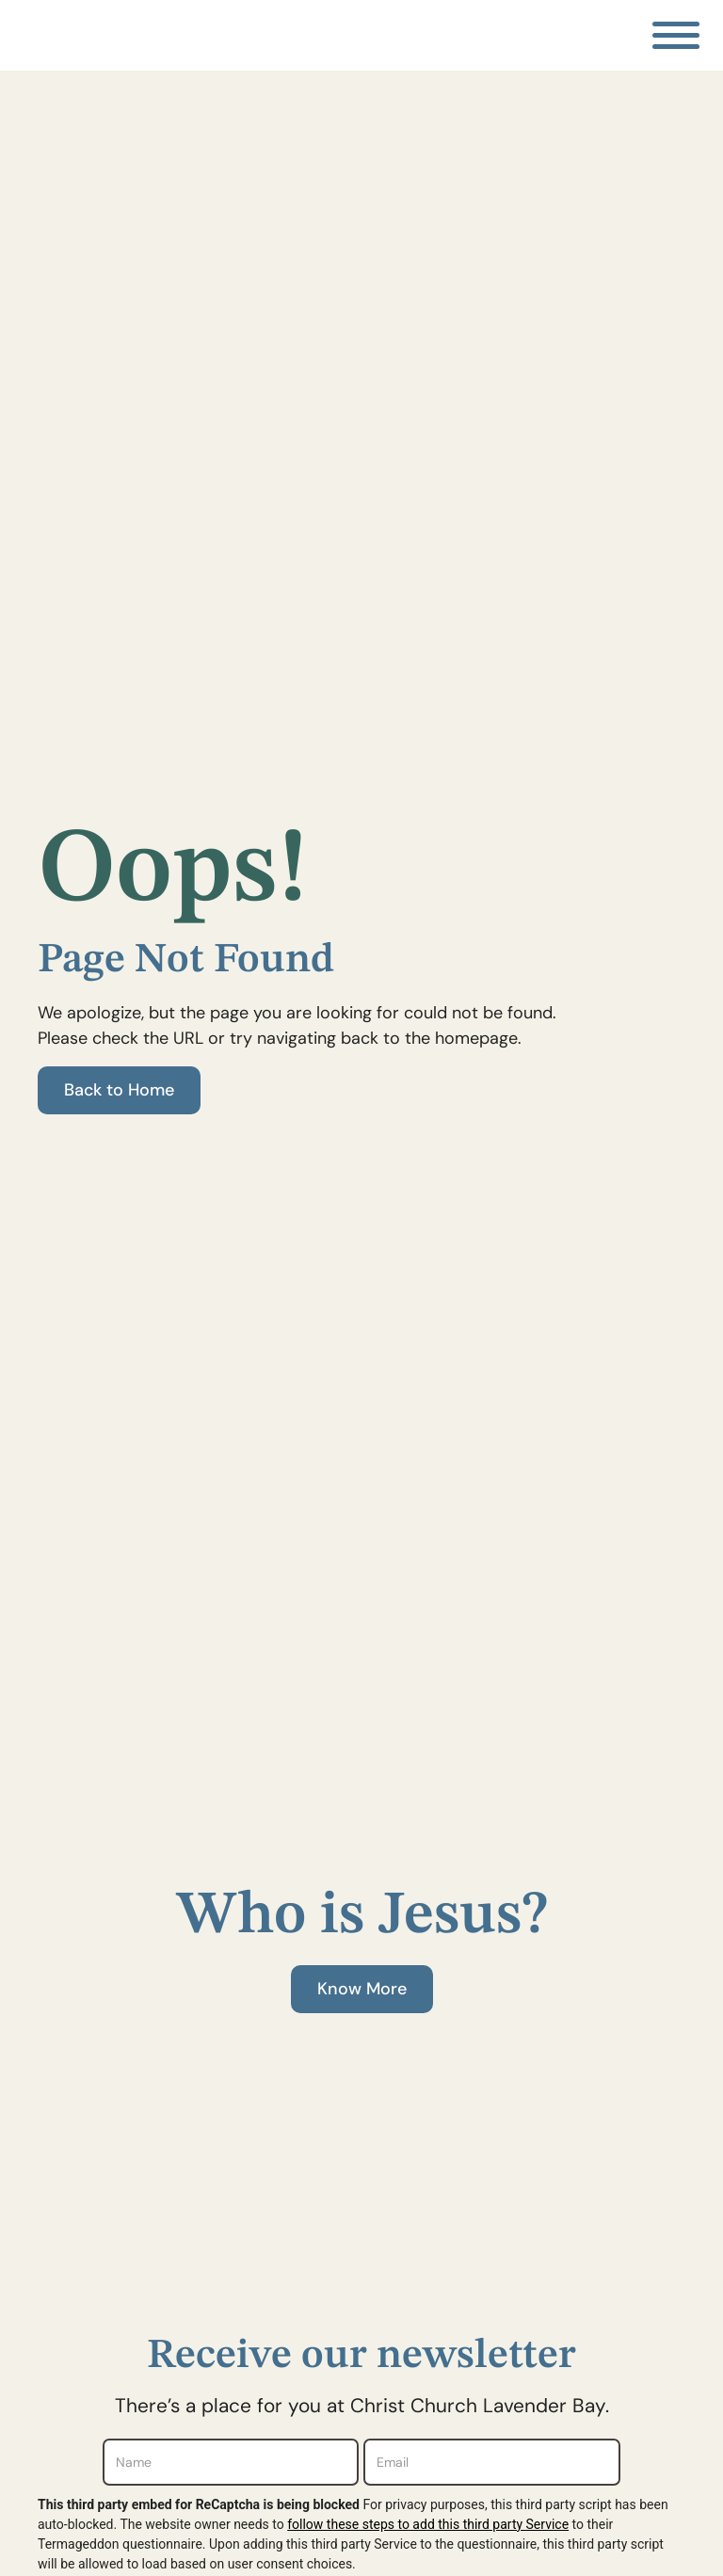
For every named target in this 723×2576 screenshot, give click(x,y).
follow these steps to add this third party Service (428, 2524)
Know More (362, 1988)
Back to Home (119, 1090)
